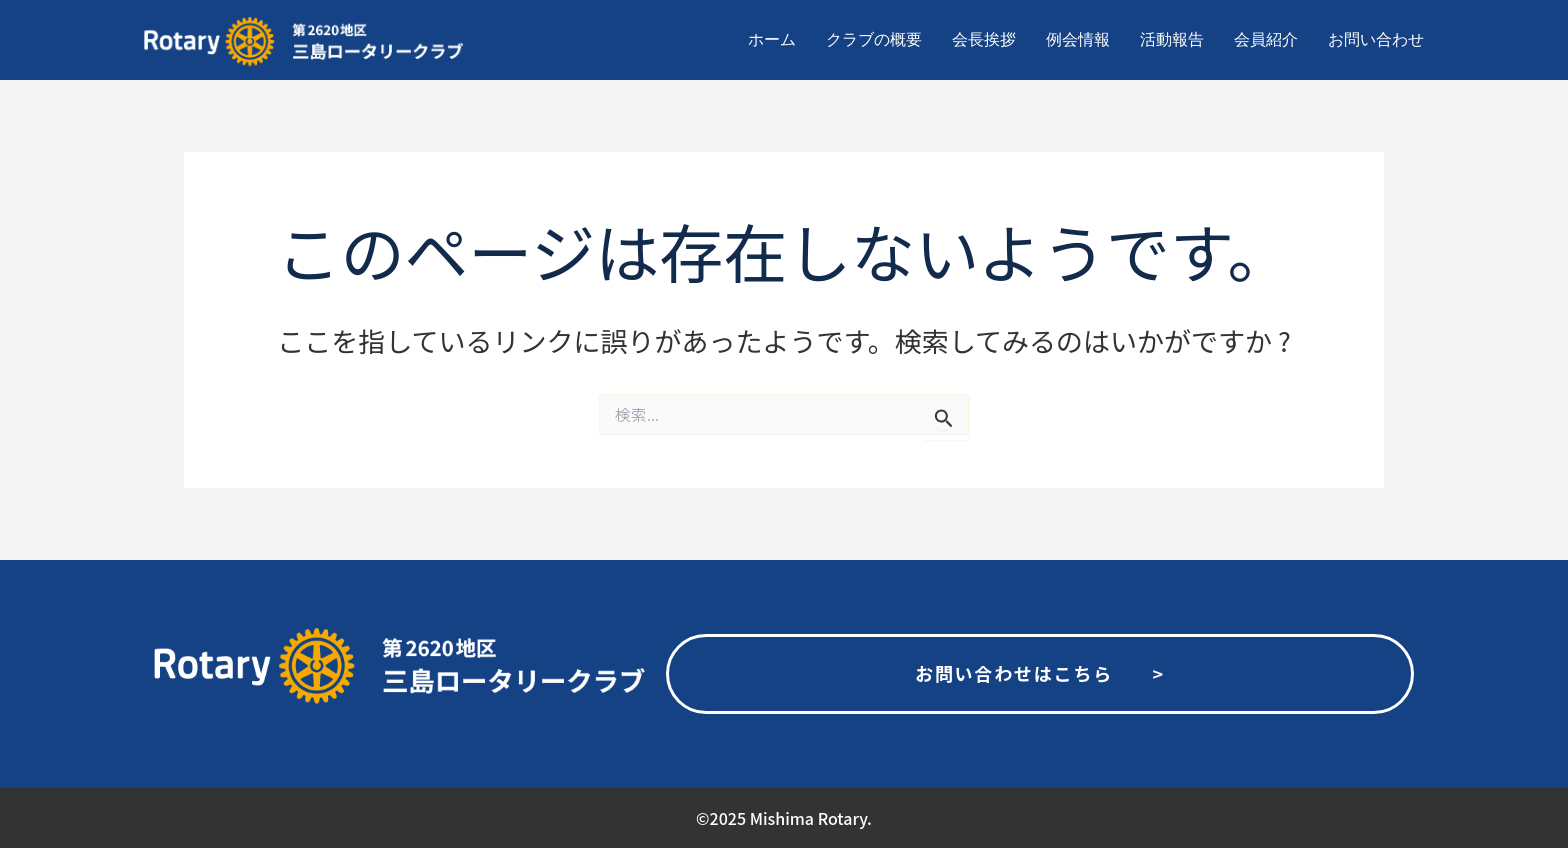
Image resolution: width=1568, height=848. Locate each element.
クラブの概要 (874, 39)
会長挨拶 (984, 39)
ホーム (772, 39)
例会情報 (1078, 39)
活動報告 (1172, 39)
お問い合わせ (1376, 39)
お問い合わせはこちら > (1040, 673)
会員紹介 (1266, 39)
